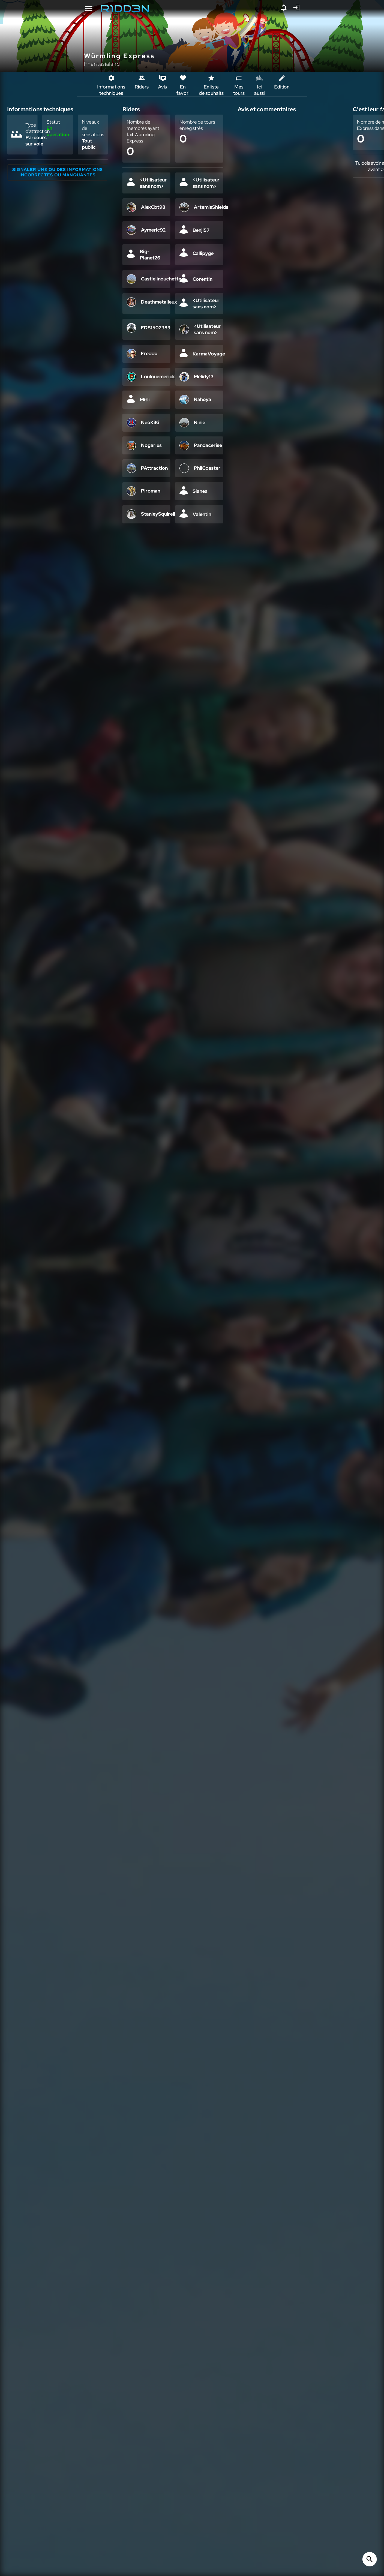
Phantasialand (102, 63)
